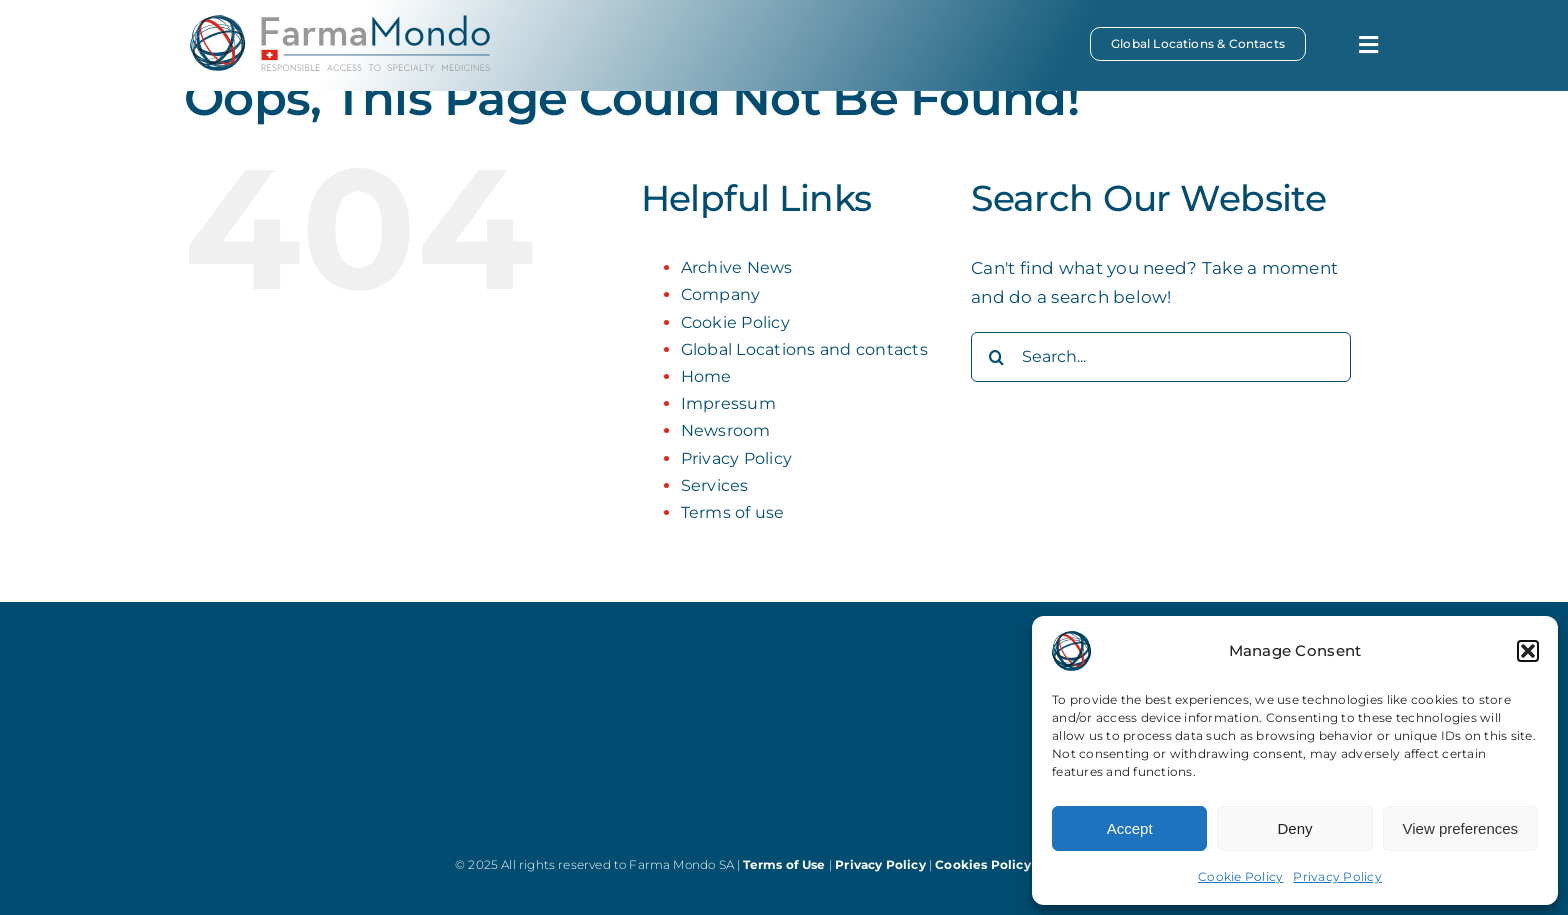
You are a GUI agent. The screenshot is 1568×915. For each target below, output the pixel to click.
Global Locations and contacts (804, 349)
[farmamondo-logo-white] (284, 701)
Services (715, 485)
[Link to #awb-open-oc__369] (1368, 45)
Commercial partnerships (708, 688)
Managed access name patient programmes (725, 714)
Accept (1130, 828)
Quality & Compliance (502, 746)
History (450, 727)
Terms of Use (785, 864)
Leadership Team (484, 707)
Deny (1294, 828)
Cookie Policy (1240, 876)
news (456, 775)
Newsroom (726, 430)
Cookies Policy (984, 864)
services (666, 660)
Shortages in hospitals (696, 742)
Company (721, 294)
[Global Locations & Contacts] (1198, 44)
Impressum (728, 403)
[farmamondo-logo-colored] (340, 23)
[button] (1528, 651)
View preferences (1461, 828)
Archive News (737, 267)
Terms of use (733, 512)
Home (706, 376)
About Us (457, 688)
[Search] (996, 357)
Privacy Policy (1337, 876)
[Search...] (1161, 357)
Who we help (663, 761)
